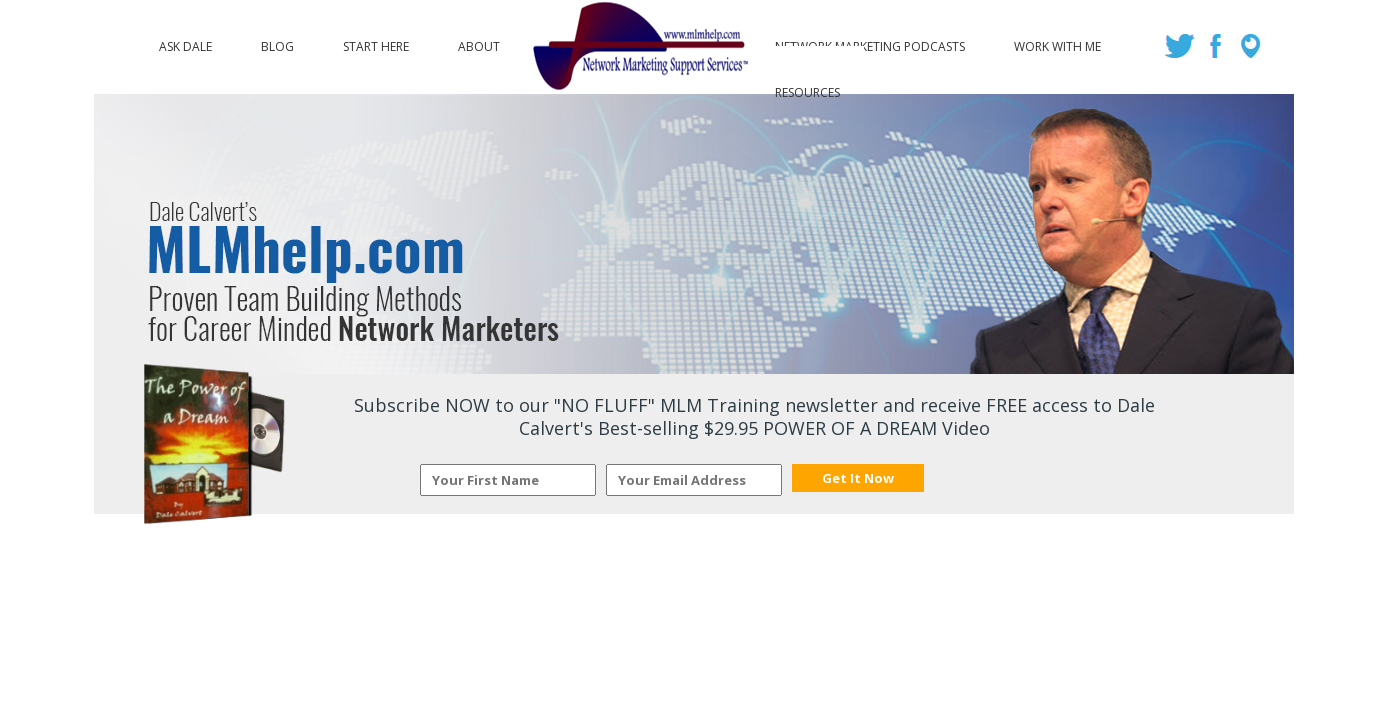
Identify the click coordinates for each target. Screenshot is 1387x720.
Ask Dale (185, 42)
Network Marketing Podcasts (870, 42)
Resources (807, 88)
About (479, 42)
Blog (277, 42)
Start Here (376, 42)
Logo (637, 47)
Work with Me (1057, 42)
